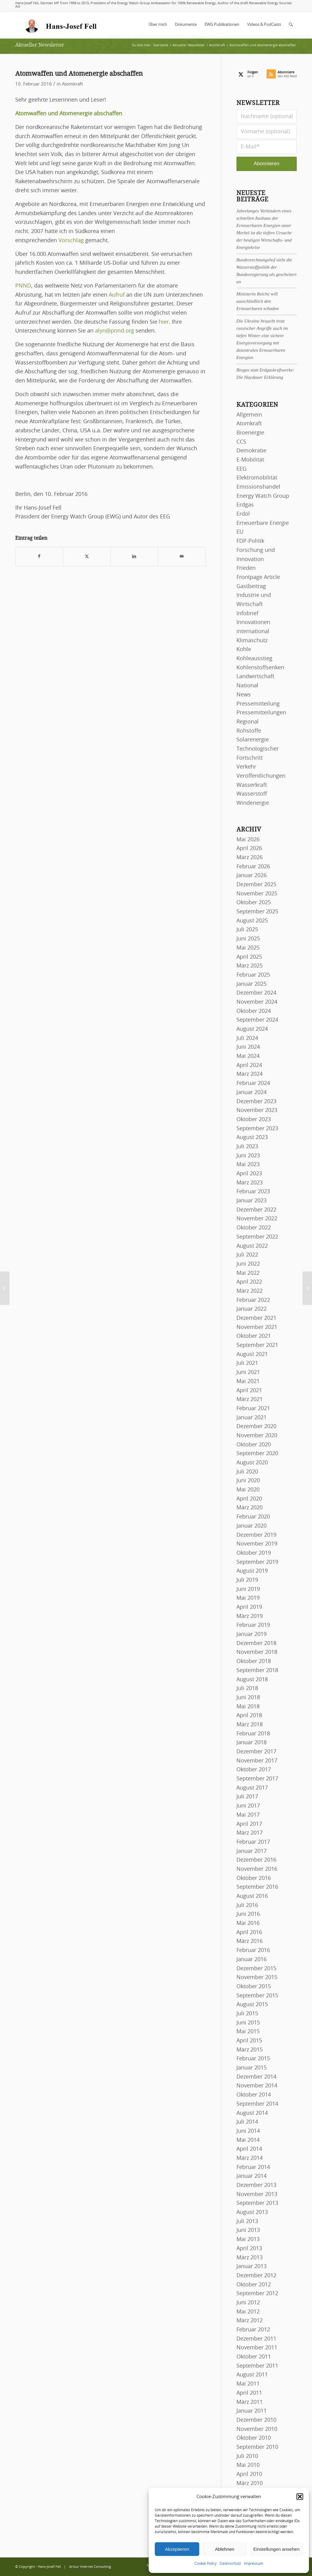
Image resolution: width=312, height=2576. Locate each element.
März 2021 (249, 1399)
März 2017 (249, 1833)
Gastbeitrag (251, 586)
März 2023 (249, 1183)
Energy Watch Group (262, 496)
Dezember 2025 (256, 884)
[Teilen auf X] (87, 556)
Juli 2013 (247, 2221)
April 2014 (249, 2149)
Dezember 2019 (256, 1535)
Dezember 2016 (256, 1860)
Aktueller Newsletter (39, 45)
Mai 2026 (248, 839)
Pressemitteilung (258, 704)
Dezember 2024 (256, 993)
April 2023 (249, 1173)
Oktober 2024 (253, 1011)
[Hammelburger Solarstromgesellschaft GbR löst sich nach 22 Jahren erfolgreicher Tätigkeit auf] (307, 1288)
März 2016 (249, 1941)
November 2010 (256, 2429)
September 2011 (257, 2366)
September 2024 (257, 1020)
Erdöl (243, 514)
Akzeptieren (177, 2549)
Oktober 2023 (253, 1119)
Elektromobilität (256, 478)
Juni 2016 (248, 1914)
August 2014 (252, 2113)
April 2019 (249, 1607)
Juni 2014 (248, 2131)
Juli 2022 (247, 1255)
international (252, 631)
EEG (241, 469)
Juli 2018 (247, 1688)
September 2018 (257, 1670)
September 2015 (257, 1996)
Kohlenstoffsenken (260, 668)
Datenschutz (230, 2563)
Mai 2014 (248, 2140)
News (243, 695)
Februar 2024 (253, 1083)
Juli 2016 (247, 1905)
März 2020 (249, 1508)
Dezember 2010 (256, 2420)
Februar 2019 (253, 1625)
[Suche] (291, 25)
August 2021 (252, 1354)
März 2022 (249, 1291)
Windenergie (252, 803)
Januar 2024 (251, 1092)
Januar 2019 (251, 1634)
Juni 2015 (248, 2023)
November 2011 (256, 2348)
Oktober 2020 (253, 1445)
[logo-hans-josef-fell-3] (61, 25)
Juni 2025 (248, 939)
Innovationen (253, 622)
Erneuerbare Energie (262, 523)
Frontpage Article (258, 577)
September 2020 (257, 1453)
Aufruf (117, 295)
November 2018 (256, 1652)
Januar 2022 (251, 1309)
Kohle (243, 649)
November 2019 (256, 1544)
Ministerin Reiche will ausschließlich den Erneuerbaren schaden (257, 301)
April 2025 (249, 957)
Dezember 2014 (256, 2077)
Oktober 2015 (253, 1986)
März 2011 (249, 2402)
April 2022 (249, 1282)
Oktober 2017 (253, 1770)
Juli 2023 (247, 1146)
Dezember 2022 (256, 1210)
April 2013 (249, 2248)
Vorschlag (71, 240)
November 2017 (256, 1761)
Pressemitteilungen (261, 713)
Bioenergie (250, 433)
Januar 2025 (251, 984)
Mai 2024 (248, 1056)
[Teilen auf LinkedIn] (134, 556)
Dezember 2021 (256, 1318)
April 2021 (249, 1390)
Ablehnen (224, 2549)
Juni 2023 (248, 1156)
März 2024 (249, 1074)
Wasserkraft (251, 785)
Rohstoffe (248, 731)
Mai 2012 (248, 2312)
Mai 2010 (248, 2465)
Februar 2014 (253, 2167)
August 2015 (252, 2004)
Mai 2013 (248, 2239)
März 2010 (249, 2483)
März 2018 (249, 1724)
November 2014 (256, 2086)
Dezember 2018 (256, 1643)
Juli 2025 (247, 929)
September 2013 (257, 2203)
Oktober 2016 (253, 1878)
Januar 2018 (251, 1742)
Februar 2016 (253, 1950)
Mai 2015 (248, 2031)
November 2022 (256, 1219)
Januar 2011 (251, 2411)
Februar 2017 (253, 1842)
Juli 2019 (247, 1580)
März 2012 (249, 2320)
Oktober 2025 (253, 902)
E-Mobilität (250, 460)
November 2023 (256, 1110)
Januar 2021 (251, 1417)
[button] (300, 2497)
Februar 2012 (253, 2330)
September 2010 (257, 2447)
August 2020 (252, 1463)
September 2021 (257, 1345)
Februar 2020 (253, 1517)
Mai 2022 (248, 1273)
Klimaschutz (252, 640)
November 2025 (256, 894)
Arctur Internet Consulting (90, 2566)
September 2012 (257, 2293)
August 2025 (252, 921)
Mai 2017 (248, 1815)
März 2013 (249, 2258)
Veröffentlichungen (260, 776)
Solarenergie (252, 740)
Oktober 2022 (253, 1228)
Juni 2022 (248, 1264)
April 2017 (249, 1824)
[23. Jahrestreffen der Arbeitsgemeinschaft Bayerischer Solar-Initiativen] (4, 1288)
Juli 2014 (247, 2122)
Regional (247, 722)
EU (239, 532)
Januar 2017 (251, 1851)
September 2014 (257, 2104)
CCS (241, 442)
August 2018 (252, 1679)
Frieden (246, 568)
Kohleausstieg (254, 658)
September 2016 (257, 1887)
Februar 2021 (253, 1408)
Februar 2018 (253, 1734)
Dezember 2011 (256, 2339)
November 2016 (256, 1869)
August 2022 (252, 1246)
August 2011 (252, 2375)
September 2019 (257, 1562)
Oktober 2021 (253, 1336)
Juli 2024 (247, 1038)
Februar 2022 (253, 1300)
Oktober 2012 (253, 2285)
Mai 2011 (248, 2384)
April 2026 (249, 848)
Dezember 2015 (256, 1968)
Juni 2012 (248, 2303)
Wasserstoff (251, 794)
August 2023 (252, 1137)
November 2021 (256, 1327)
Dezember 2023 (256, 1101)
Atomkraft (72, 84)
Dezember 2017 (256, 1752)
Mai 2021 (248, 1381)
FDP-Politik (250, 541)
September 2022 (257, 1237)
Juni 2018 (248, 1697)
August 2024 (252, 1029)
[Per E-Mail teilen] (181, 556)
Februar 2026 (253, 867)
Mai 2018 (248, 1707)
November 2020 (256, 1435)
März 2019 (249, 1616)
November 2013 (256, 2194)
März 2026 (249, 857)
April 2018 (249, 1715)
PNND (23, 286)
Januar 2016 (251, 1959)
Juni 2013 (248, 2230)
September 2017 (257, 1779)
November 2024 (256, 1002)
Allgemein (249, 415)
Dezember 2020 (256, 1426)
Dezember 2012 (256, 2275)
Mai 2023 (248, 1164)
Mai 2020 (248, 1490)
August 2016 (252, 1896)
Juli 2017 (247, 1797)
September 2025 (257, 912)
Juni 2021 (248, 1372)
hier (164, 322)
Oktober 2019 (253, 1553)
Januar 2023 (251, 1201)
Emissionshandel (258, 487)
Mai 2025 (248, 948)
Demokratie (251, 451)
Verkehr (246, 767)
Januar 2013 (251, 2266)
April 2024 (249, 1065)
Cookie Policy (205, 2563)
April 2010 (249, 2474)
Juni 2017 (248, 1806)
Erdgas (245, 505)
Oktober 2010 (253, 2438)
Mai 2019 (248, 1598)
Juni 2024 (248, 1047)
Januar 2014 (251, 2176)
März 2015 (249, 2050)
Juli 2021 (247, 1363)
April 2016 (249, 1932)
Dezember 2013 (256, 2185)
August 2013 (252, 2212)
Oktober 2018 (253, 1661)
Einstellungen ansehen (276, 2549)
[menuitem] (157, 25)
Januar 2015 (251, 2068)
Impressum (253, 2563)
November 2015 (256, 1977)
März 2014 (249, 2158)
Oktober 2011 (253, 2357)
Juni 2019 (248, 1589)
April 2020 (249, 1499)
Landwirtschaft (255, 676)
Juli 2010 (247, 2456)
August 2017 (252, 1788)
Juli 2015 (247, 2014)
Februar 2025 (253, 975)
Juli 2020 (247, 1472)
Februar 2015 (253, 2059)
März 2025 (249, 966)
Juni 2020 (248, 1480)
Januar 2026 (251, 875)
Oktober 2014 (253, 2095)
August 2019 (252, 1571)
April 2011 (249, 2393)
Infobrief (247, 613)
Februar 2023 (253, 1191)
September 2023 (257, 1128)
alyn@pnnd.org (114, 331)
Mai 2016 (248, 1923)
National (247, 685)
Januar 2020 (251, 1526)
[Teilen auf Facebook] (39, 556)
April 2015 (249, 2041)
